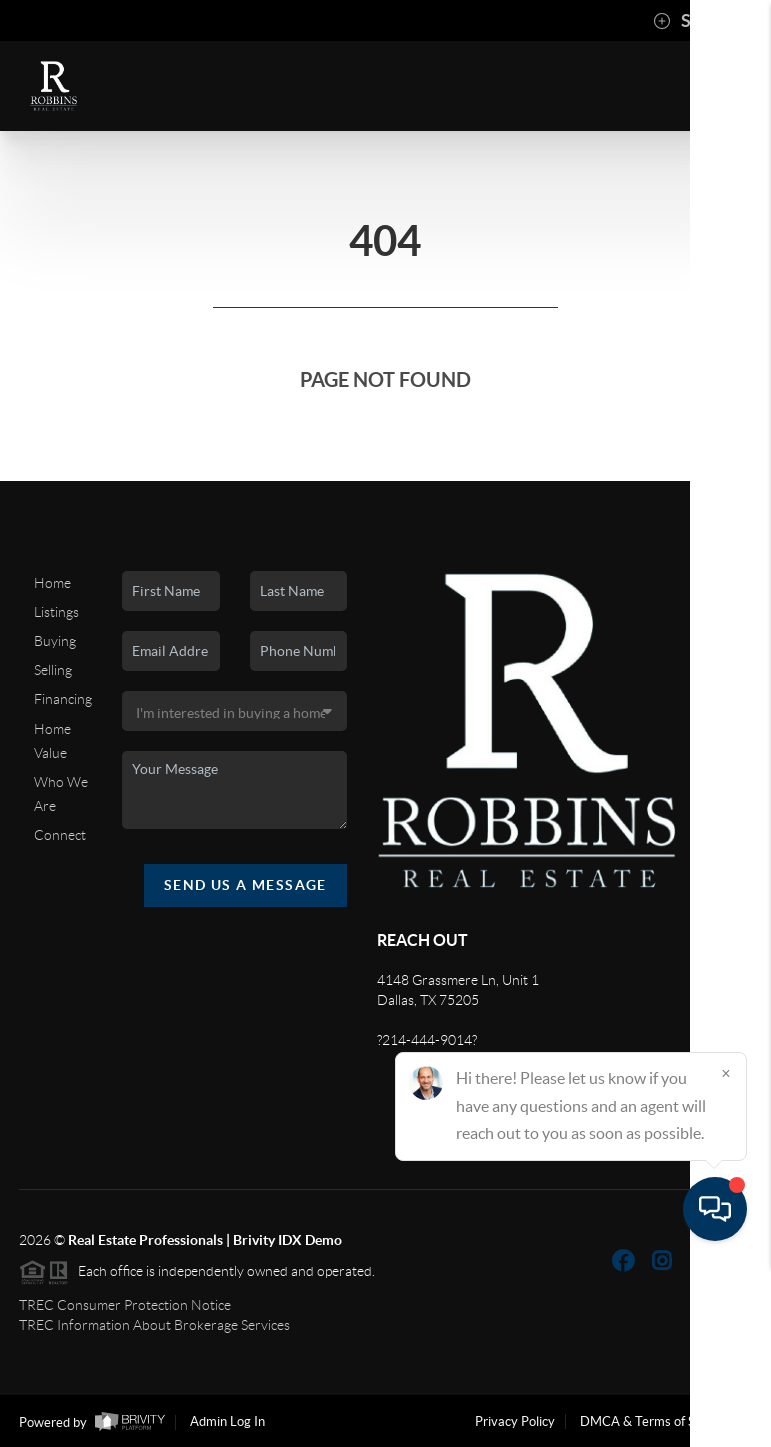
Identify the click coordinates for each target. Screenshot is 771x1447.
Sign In (693, 21)
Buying (55, 641)
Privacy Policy (515, 1421)
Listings (56, 612)
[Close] (726, 1255)
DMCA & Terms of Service (655, 1421)
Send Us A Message (245, 885)
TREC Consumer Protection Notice (125, 1305)
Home (52, 583)
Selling (53, 670)
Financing (63, 699)
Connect (60, 835)
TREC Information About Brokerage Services (154, 1325)
